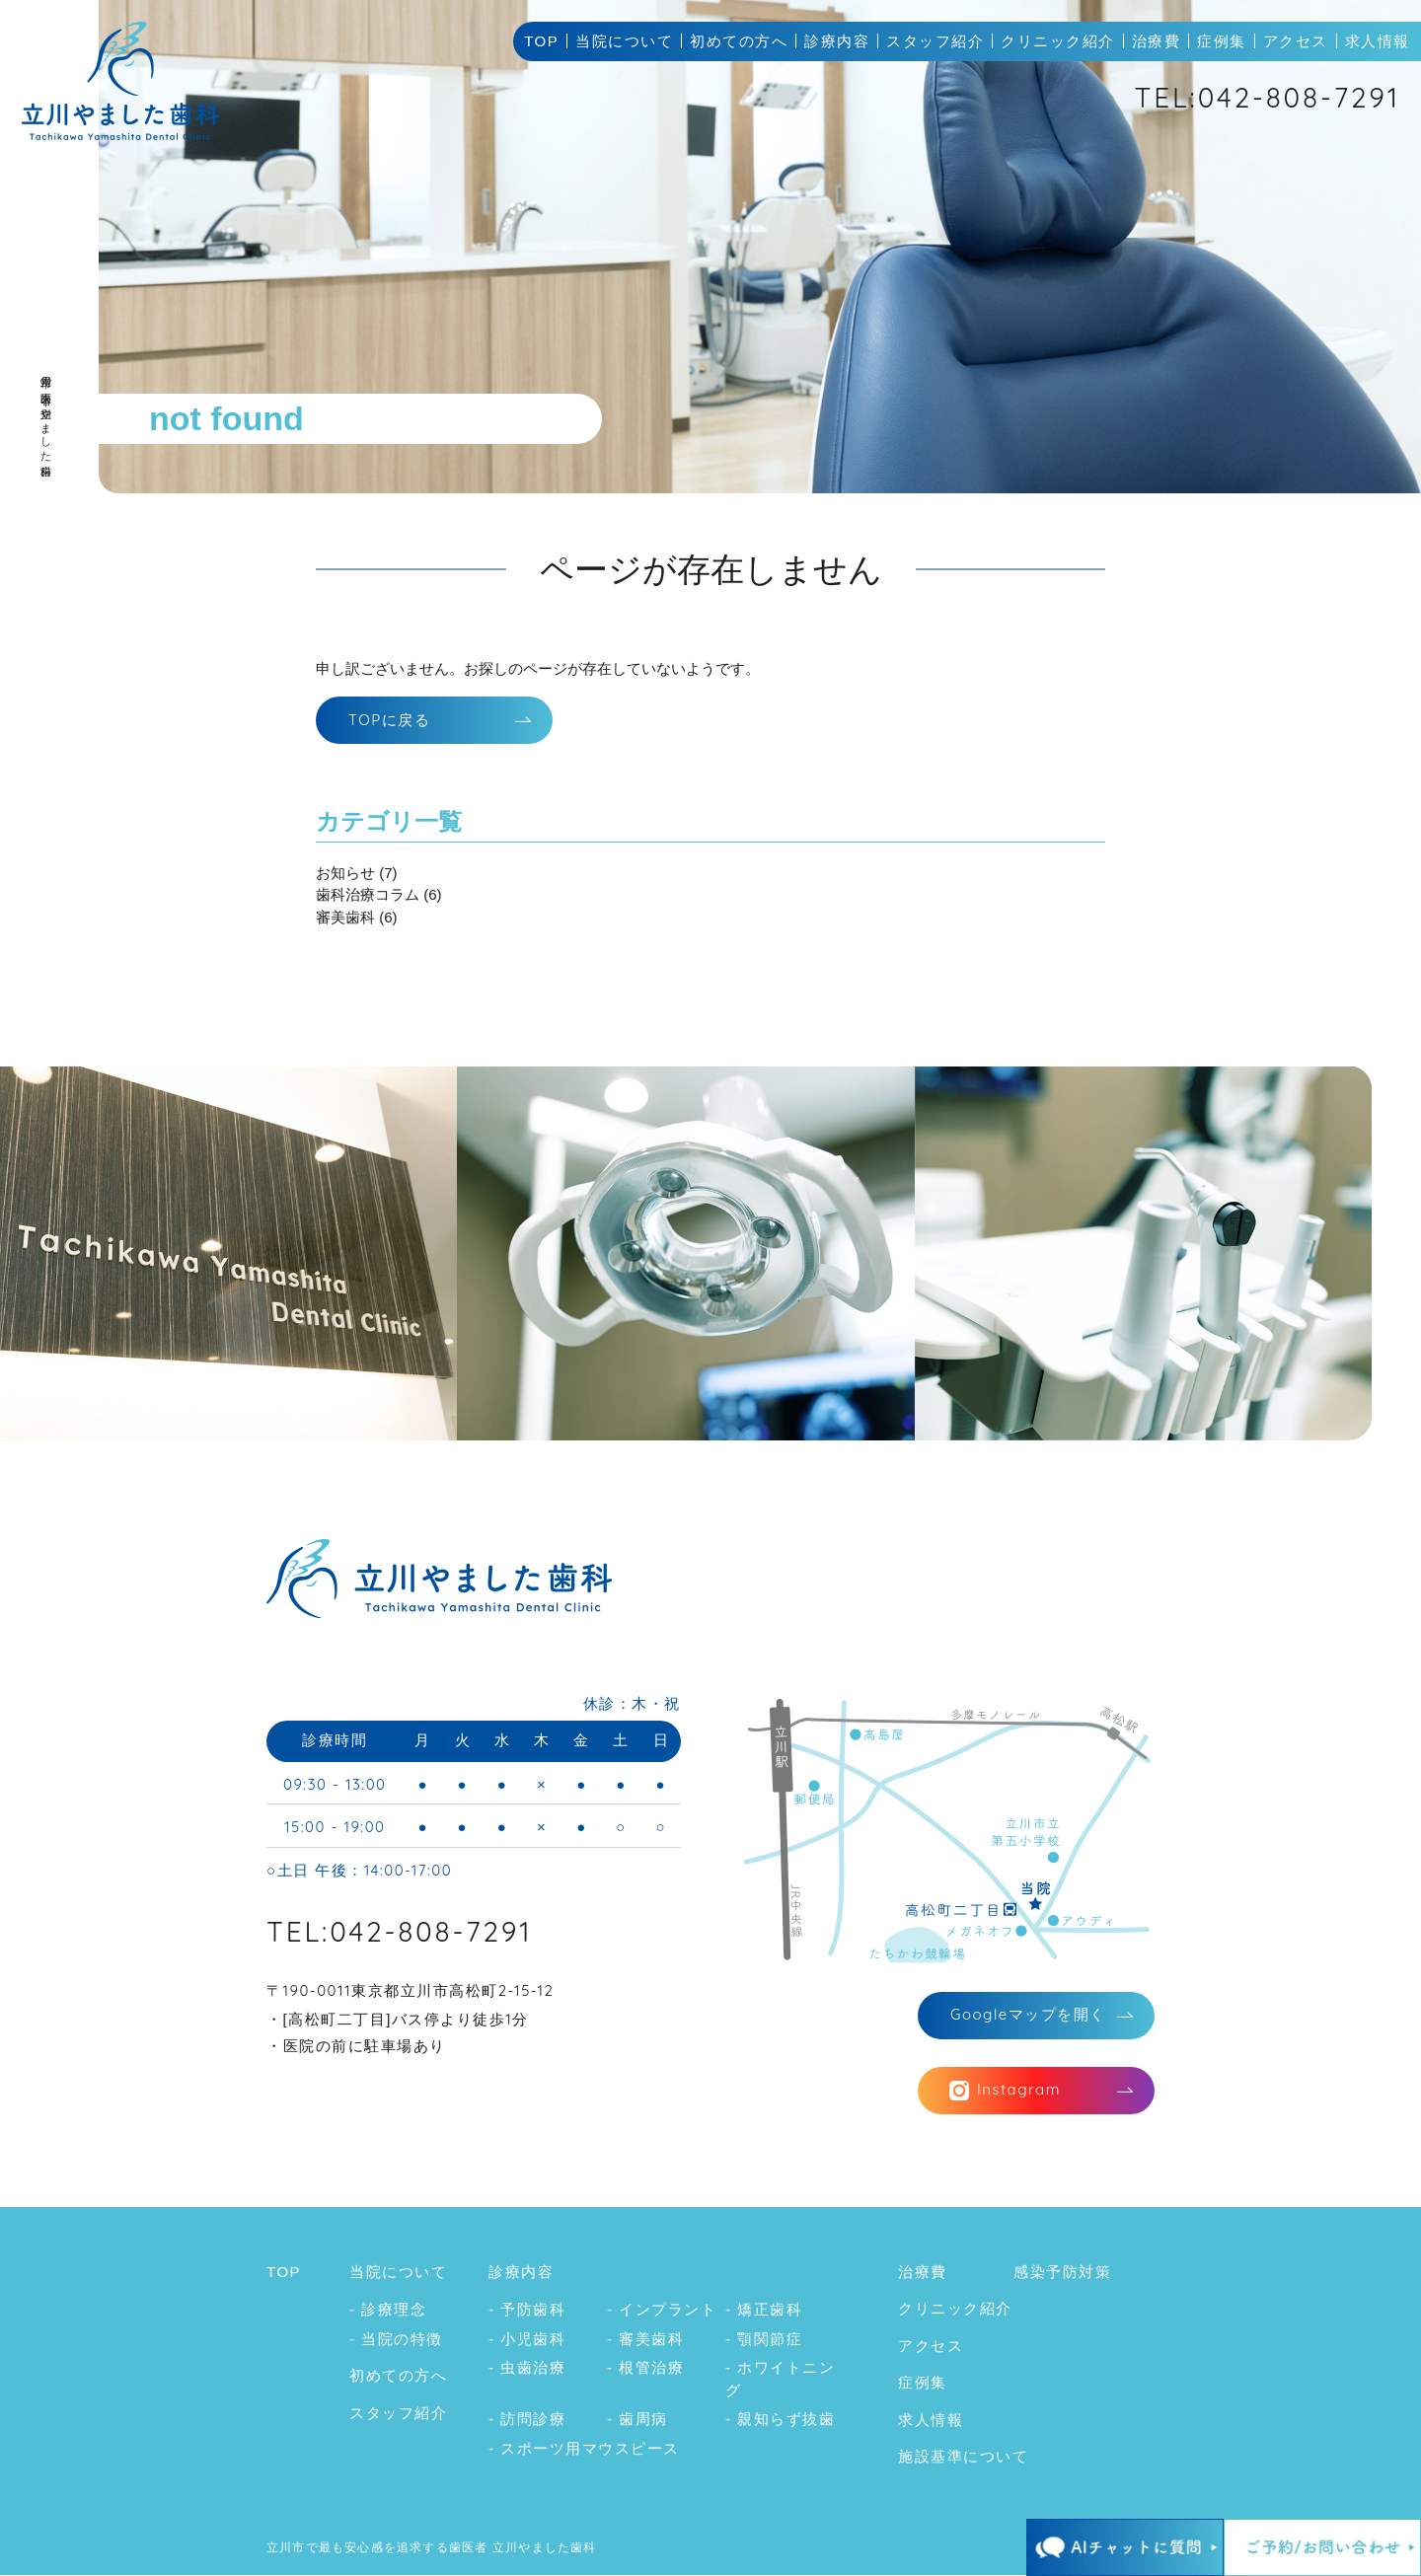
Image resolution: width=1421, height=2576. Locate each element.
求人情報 (1377, 41)
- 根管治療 (645, 2369)
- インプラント (661, 2311)
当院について (624, 41)
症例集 (1221, 41)
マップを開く (1028, 2015)
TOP (541, 41)
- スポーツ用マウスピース (584, 2449)
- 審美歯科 (645, 2339)
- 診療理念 (387, 2311)
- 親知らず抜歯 (780, 2420)
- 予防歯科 (526, 2311)
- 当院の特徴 (396, 2339)
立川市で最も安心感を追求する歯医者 (376, 2548)
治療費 (1156, 41)
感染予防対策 (1062, 2272)
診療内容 (836, 41)
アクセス (1295, 41)
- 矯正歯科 (763, 2311)
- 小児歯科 (526, 2339)
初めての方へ (738, 41)
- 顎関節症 (763, 2339)
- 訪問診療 (526, 2420)
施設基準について (963, 2458)
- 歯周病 (637, 2420)
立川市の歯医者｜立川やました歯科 (46, 409)
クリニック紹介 (1058, 41)
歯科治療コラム (367, 895)
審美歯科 (345, 917)
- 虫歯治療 (526, 2369)
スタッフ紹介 (935, 41)
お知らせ (345, 872)
